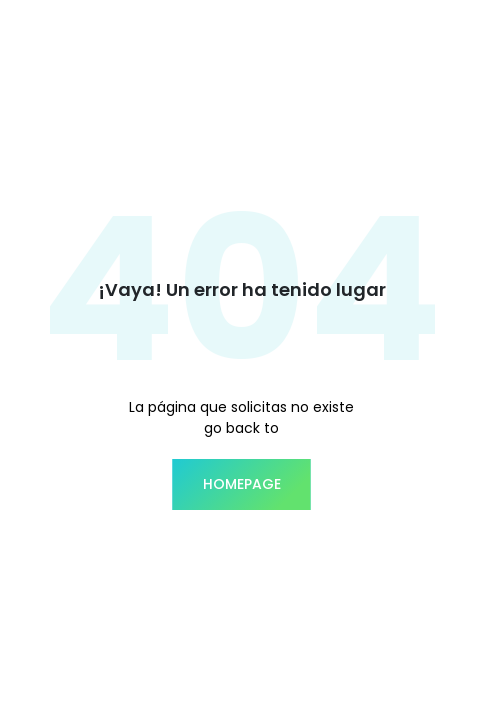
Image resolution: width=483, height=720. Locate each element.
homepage (242, 484)
